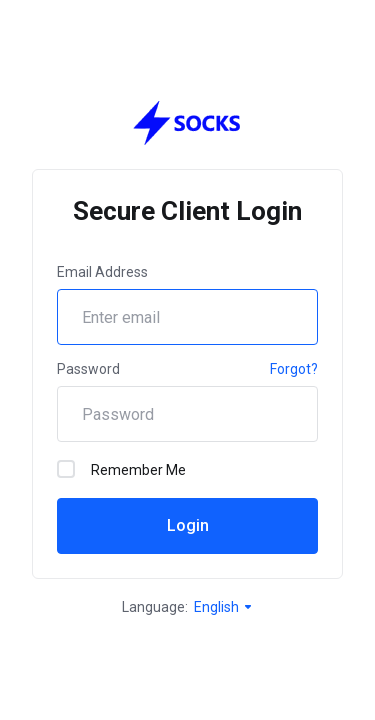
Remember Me (121, 469)
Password (88, 369)
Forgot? (294, 369)
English (224, 607)
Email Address (102, 272)
